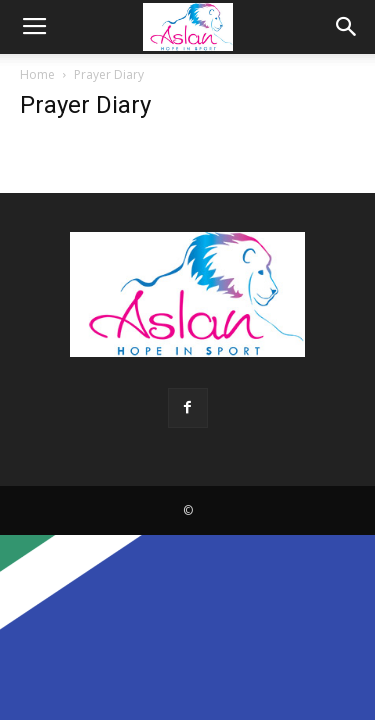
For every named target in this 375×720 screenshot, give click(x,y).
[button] (347, 27)
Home (37, 74)
